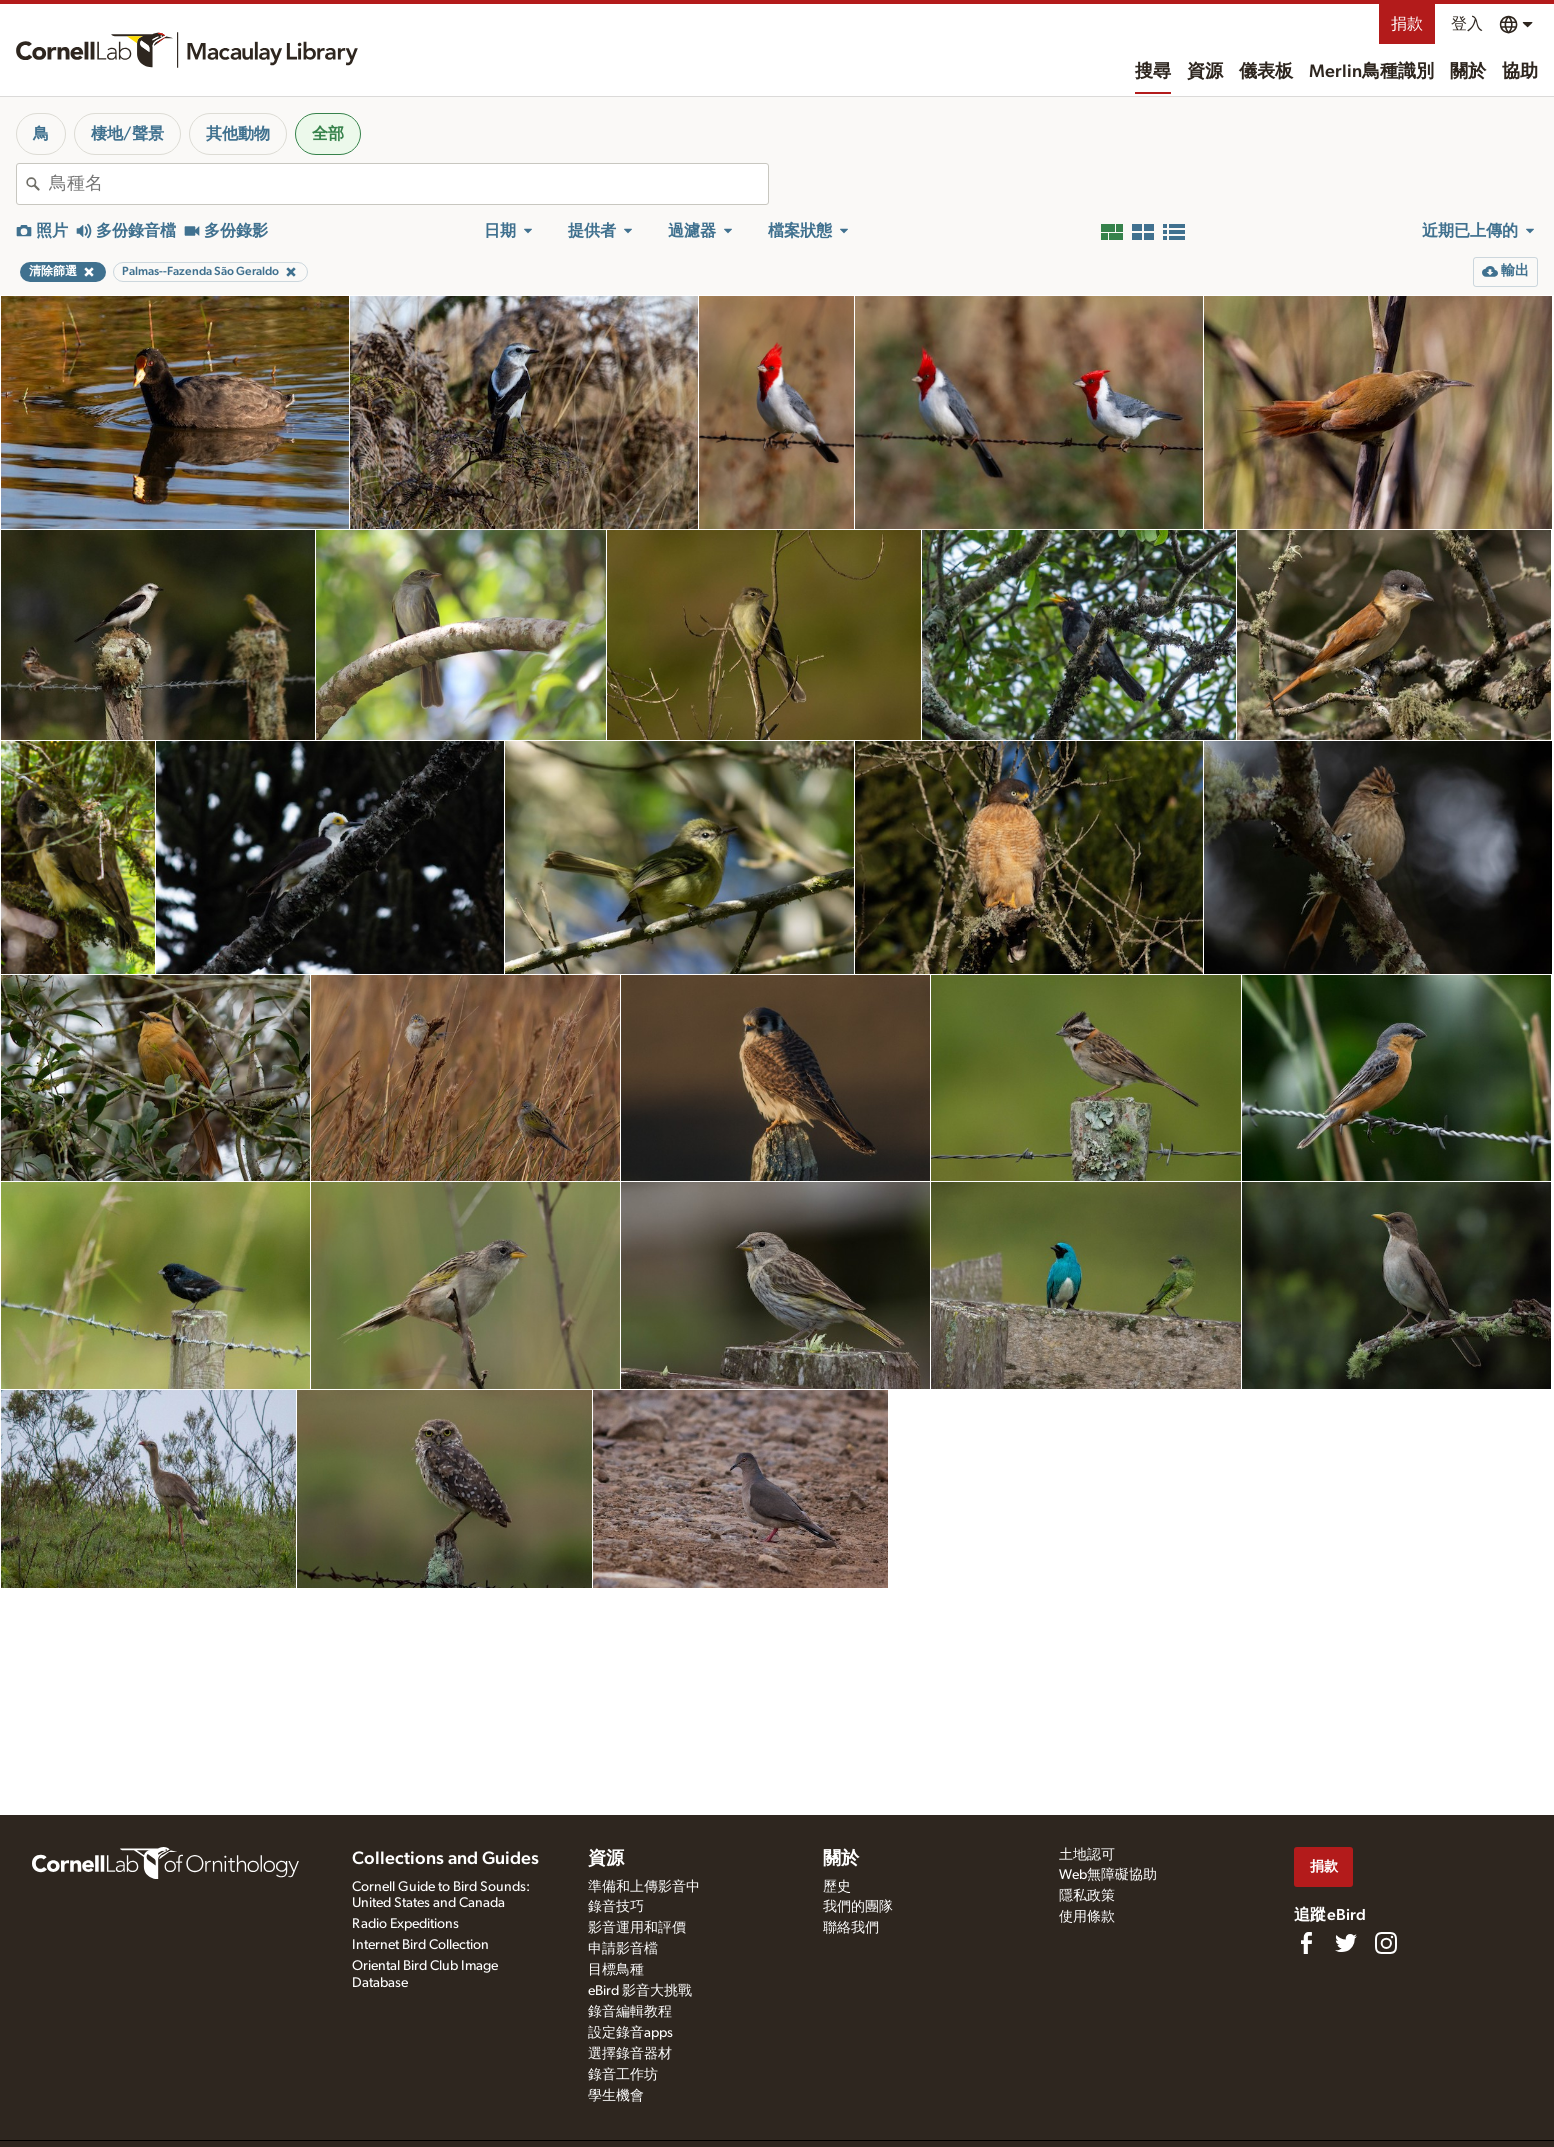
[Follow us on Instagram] (1386, 1943)
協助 (1520, 72)
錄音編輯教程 (630, 2012)
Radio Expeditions (405, 1924)
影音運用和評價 (637, 1928)
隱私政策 (1087, 1896)
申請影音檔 (623, 1949)
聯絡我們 (851, 1928)
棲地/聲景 (127, 134)
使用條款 (1087, 1917)
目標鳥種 (616, 1970)
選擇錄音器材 (630, 2054)
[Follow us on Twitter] (1346, 1943)
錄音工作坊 (623, 2075)
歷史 (837, 1887)
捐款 (1407, 24)
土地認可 (1087, 1855)
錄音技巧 (616, 1907)
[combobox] (408, 184)
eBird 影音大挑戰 (640, 1991)
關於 (1468, 72)
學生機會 (616, 2096)
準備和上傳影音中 (644, 1887)
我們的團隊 (858, 1907)
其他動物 (238, 134)
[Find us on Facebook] (1306, 1943)
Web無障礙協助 (1108, 1875)
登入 (1467, 24)
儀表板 (1266, 72)
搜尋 (1153, 72)
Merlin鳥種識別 (1371, 72)
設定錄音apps (630, 2033)
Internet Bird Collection (420, 1945)
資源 (1205, 72)
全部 (328, 134)
